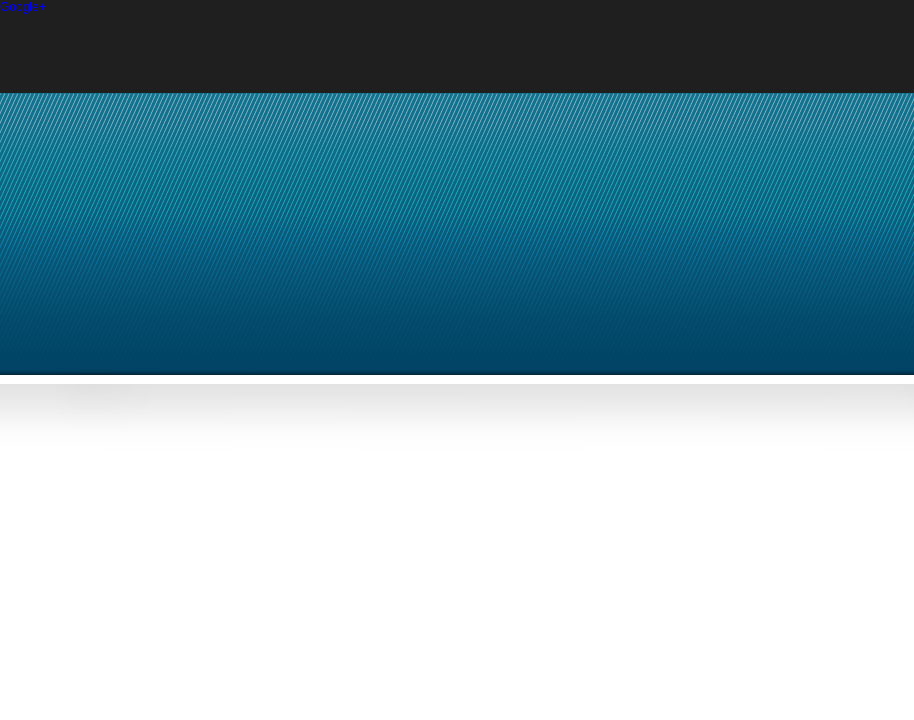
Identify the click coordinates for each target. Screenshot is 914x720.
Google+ (23, 7)
